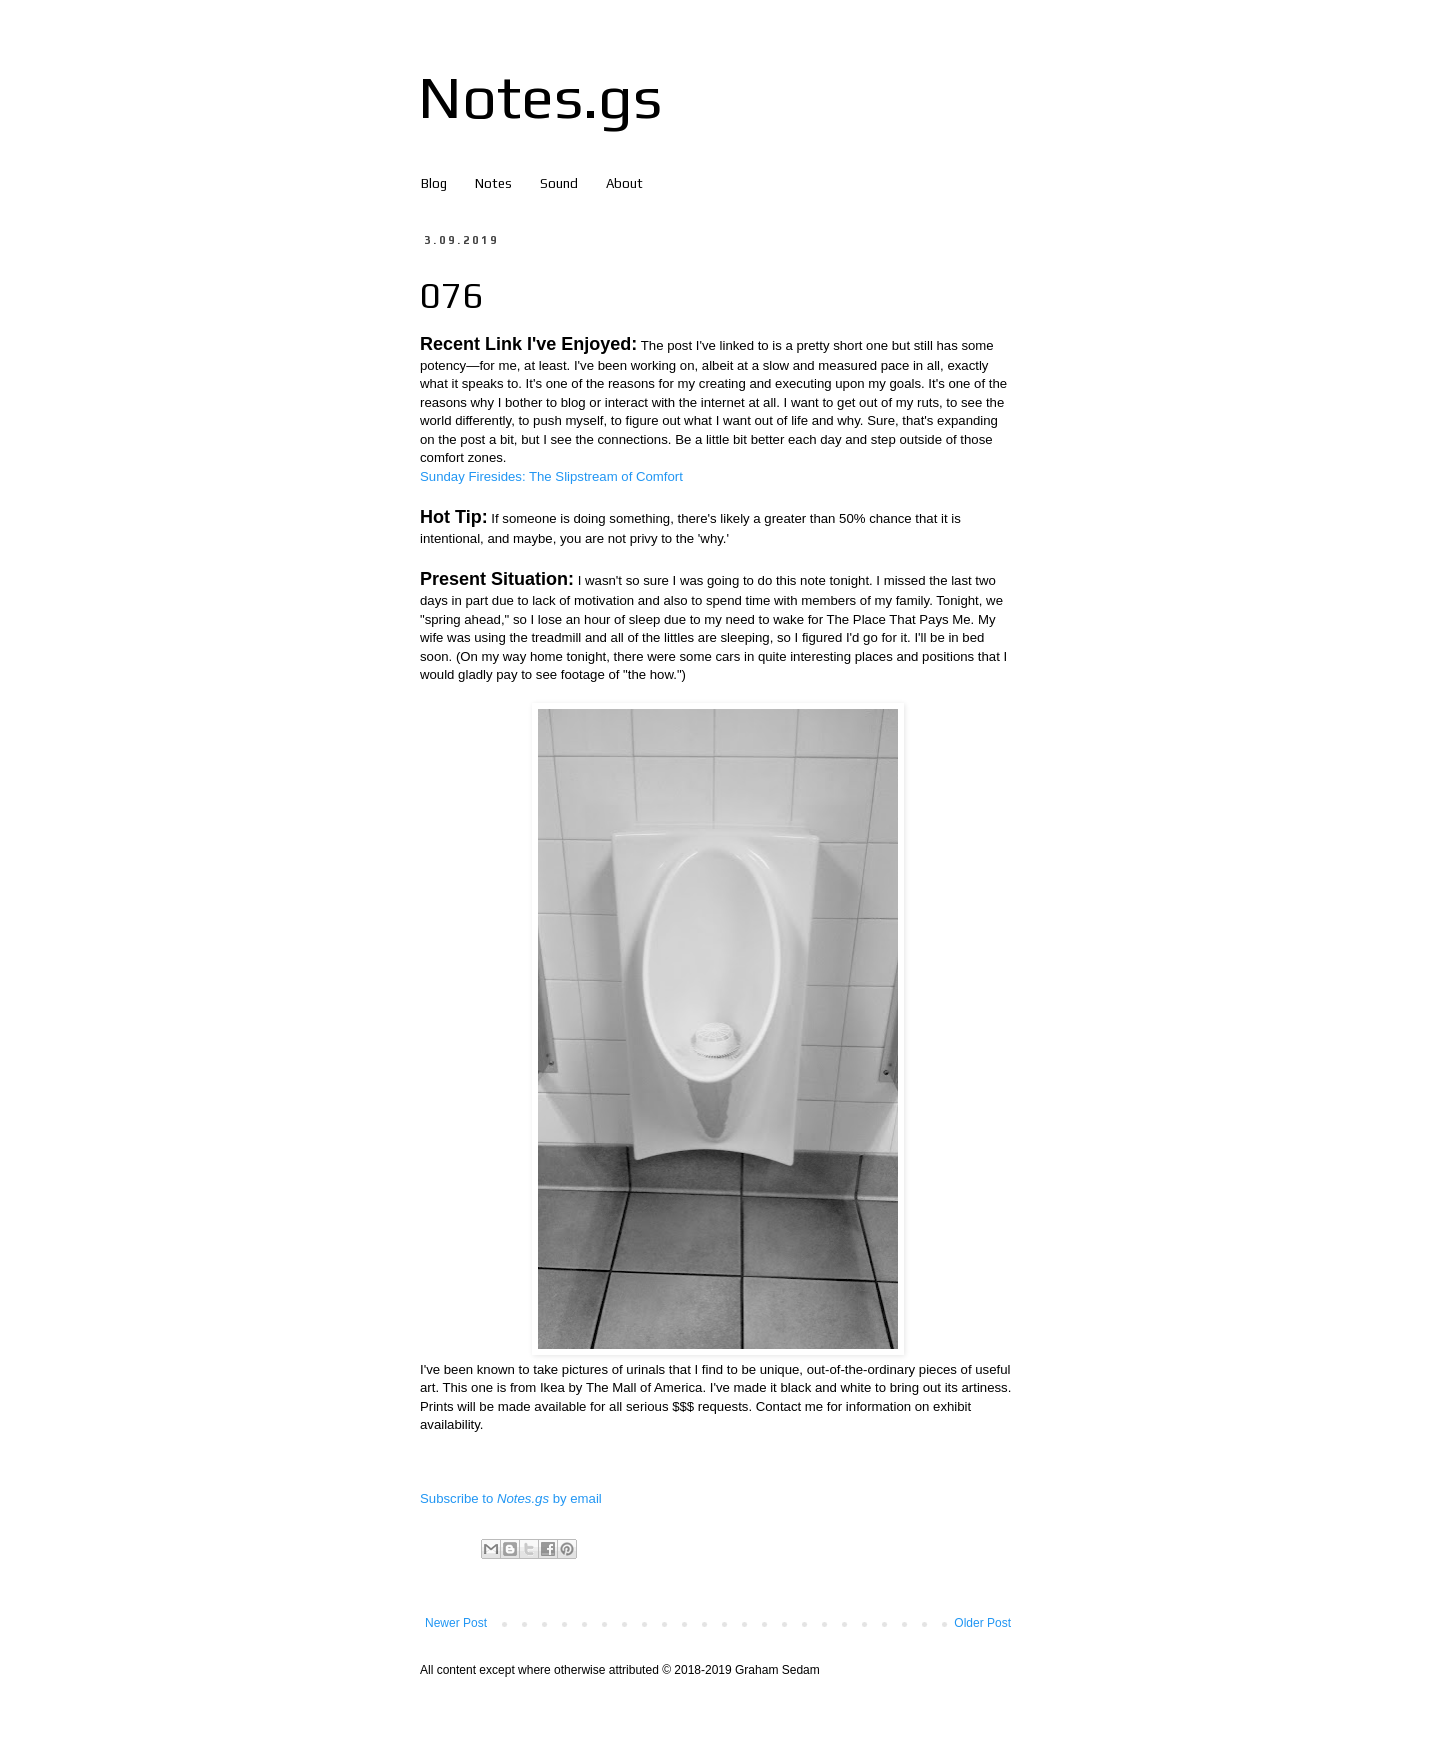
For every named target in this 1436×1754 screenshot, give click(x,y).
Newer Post (456, 1623)
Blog (434, 183)
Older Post (982, 1623)
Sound (559, 183)
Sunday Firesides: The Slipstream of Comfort (551, 476)
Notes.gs (540, 96)
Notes (493, 183)
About (624, 183)
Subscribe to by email (511, 1498)
